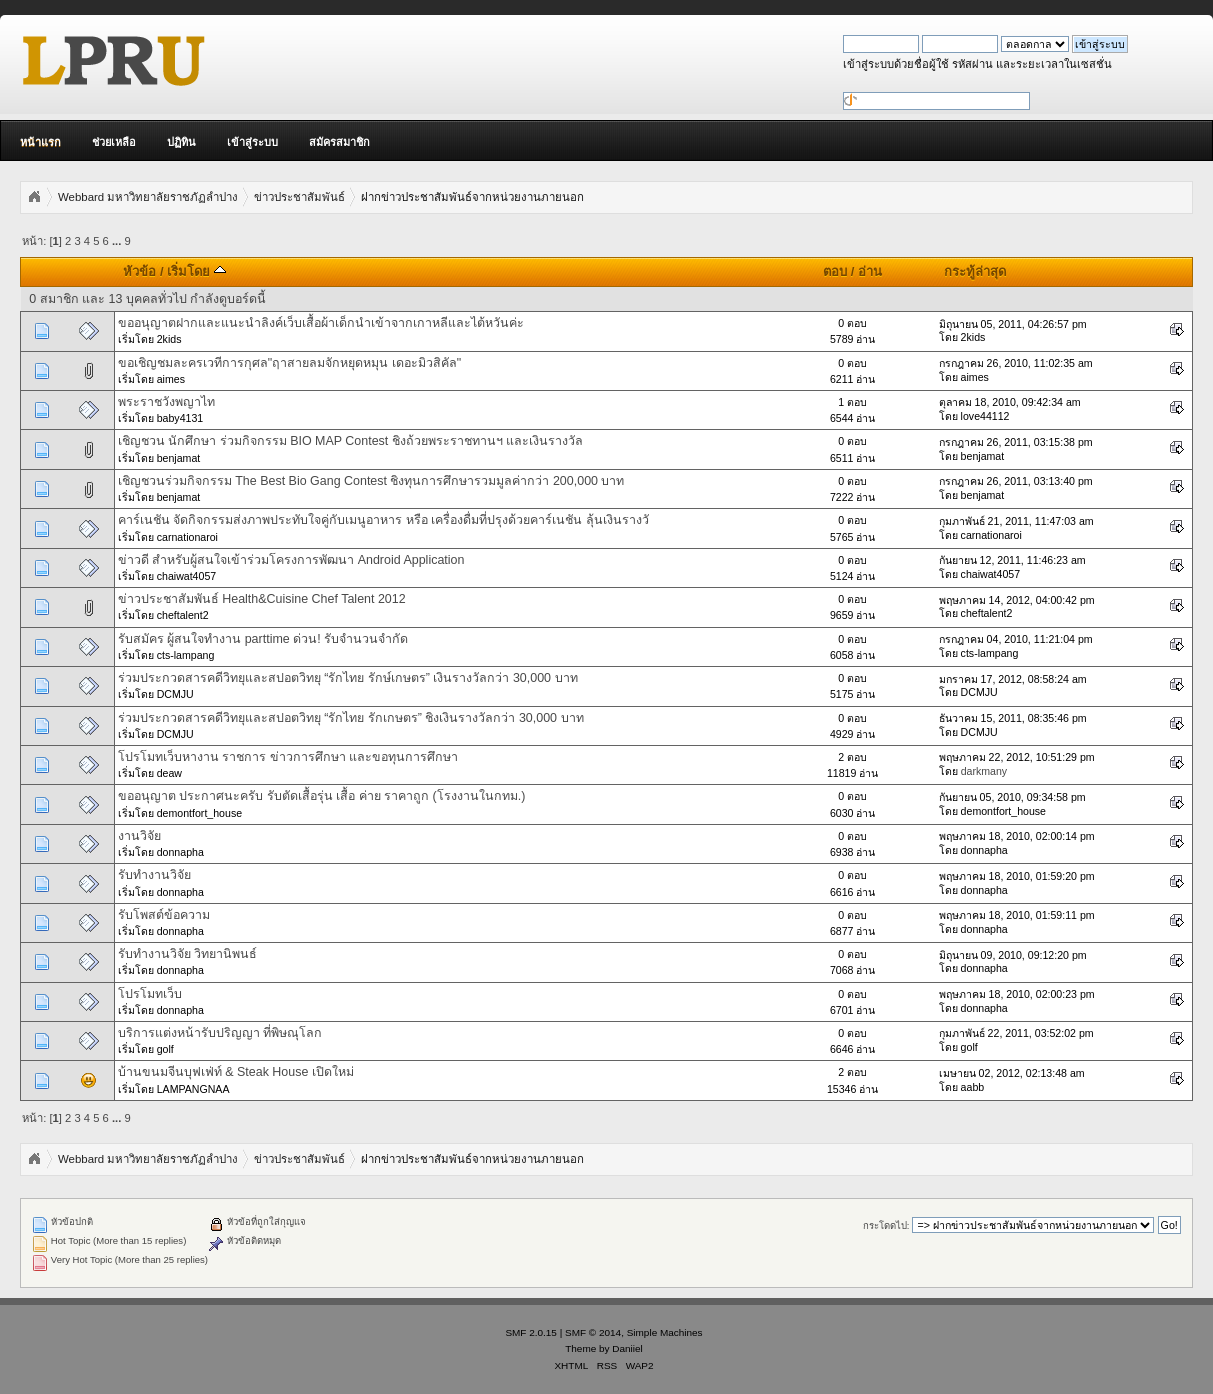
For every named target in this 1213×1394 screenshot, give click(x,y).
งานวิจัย (139, 836)
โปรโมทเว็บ (150, 994)
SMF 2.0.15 (531, 1332)
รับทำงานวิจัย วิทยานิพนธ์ (187, 954)
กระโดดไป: (886, 1225)
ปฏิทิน (181, 142)
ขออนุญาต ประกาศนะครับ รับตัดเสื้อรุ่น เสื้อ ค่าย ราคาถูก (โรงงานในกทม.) (322, 796)
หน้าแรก (40, 142)
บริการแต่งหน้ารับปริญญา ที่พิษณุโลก (220, 1033)
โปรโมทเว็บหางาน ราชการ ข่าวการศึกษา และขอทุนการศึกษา (288, 757)
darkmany (984, 771)
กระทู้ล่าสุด (975, 271)
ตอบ (835, 271)
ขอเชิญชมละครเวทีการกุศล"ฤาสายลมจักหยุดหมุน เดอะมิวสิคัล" (289, 363)
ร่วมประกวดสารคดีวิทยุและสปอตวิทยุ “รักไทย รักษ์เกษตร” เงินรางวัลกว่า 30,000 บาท (348, 678)
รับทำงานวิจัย (154, 875)
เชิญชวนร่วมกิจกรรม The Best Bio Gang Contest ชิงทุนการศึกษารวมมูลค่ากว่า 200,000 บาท (371, 481)
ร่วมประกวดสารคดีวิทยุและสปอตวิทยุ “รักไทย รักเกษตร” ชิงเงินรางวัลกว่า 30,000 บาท (351, 718)
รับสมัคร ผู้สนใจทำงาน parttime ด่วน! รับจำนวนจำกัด (263, 639)
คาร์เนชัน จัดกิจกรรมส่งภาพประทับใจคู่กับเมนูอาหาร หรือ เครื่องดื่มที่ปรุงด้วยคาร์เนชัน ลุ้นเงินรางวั (383, 520)
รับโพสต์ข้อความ (164, 915)
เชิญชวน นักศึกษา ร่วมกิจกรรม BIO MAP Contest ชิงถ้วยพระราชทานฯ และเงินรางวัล (351, 441)
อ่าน (870, 271)
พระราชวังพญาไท (166, 402)
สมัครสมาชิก (339, 142)
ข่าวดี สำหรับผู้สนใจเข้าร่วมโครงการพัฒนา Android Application (291, 560)
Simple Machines (665, 1332)
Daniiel (627, 1348)
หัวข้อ (139, 271)
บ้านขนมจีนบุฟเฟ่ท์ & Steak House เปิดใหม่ (236, 1072)
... (118, 241)
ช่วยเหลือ (114, 142)
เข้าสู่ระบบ (252, 142)
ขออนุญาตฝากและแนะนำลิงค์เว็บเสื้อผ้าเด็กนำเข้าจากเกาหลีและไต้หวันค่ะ (321, 323)
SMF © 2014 (593, 1332)
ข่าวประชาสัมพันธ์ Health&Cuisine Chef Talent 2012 (262, 599)
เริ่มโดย (196, 271)
